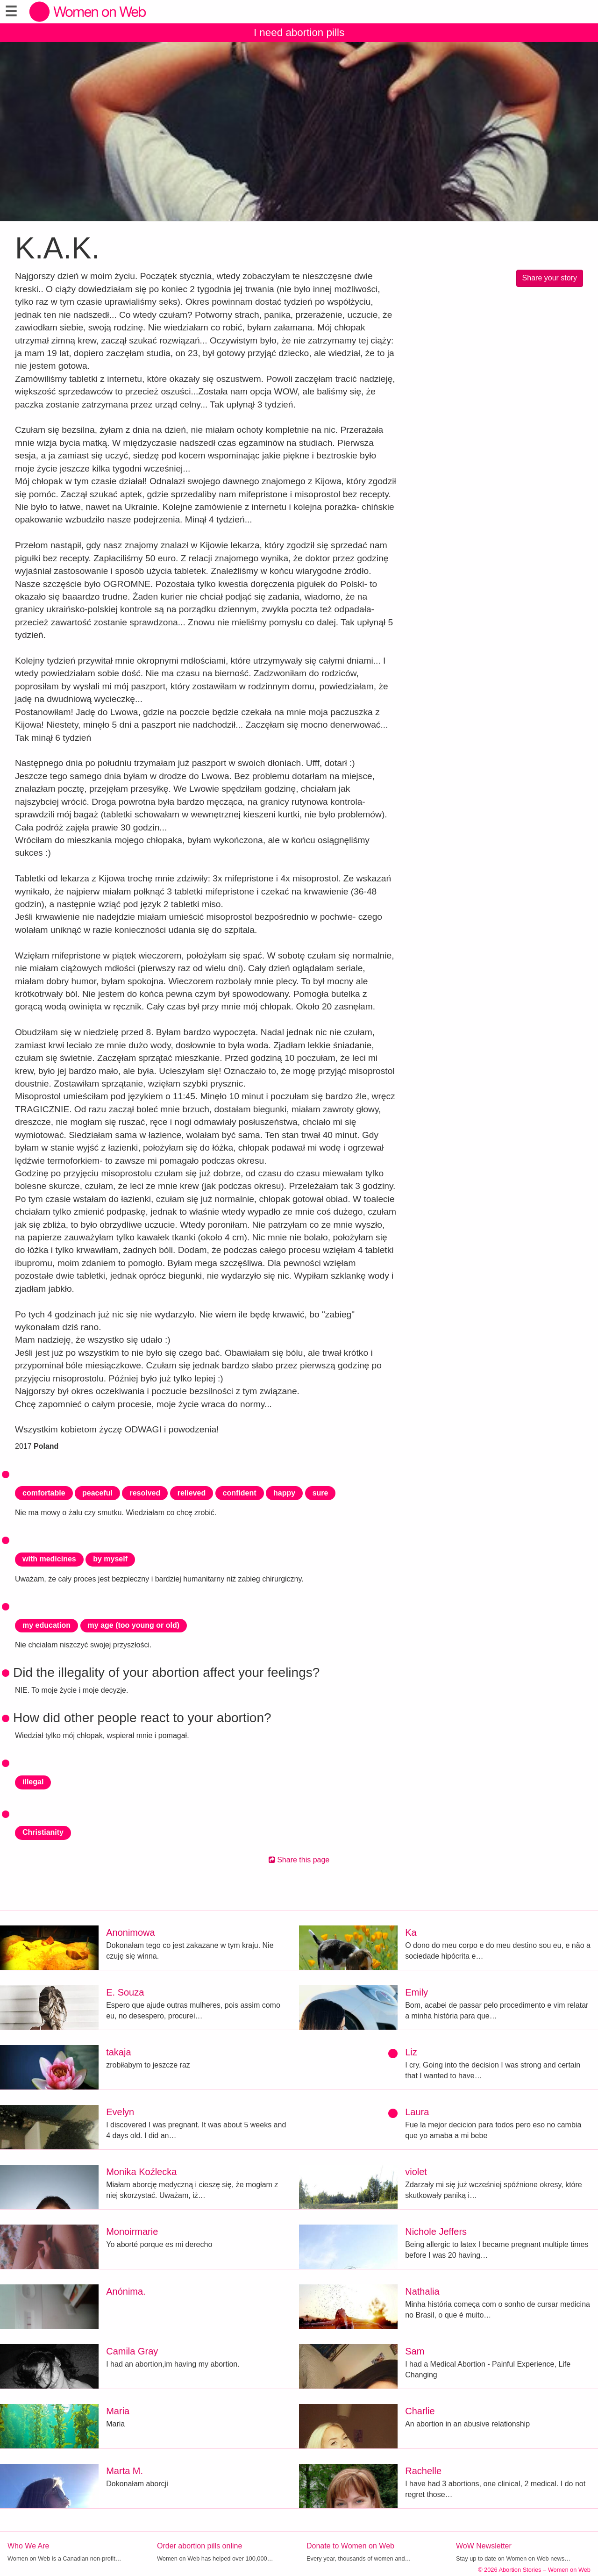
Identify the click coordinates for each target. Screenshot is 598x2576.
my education (46, 1625)
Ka (410, 1932)
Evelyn (120, 2112)
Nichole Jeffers (436, 2231)
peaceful (97, 1493)
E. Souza (125, 1992)
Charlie (419, 2411)
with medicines (49, 1559)
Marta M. (124, 2471)
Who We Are (28, 2546)
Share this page (299, 1860)
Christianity (43, 1832)
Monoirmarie (132, 2231)
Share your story (549, 278)
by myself (110, 1559)
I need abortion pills (299, 32)
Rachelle (423, 2471)
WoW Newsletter (484, 2546)
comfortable (43, 1493)
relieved (192, 1493)
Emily (416, 1992)
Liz (411, 2052)
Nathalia (422, 2291)
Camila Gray (132, 2351)
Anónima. (126, 2291)
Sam (414, 2351)
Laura (417, 2112)
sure (320, 1493)
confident (239, 1493)
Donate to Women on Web (350, 2546)
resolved (144, 1493)
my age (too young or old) (133, 1625)
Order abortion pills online (199, 2546)
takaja (118, 2052)
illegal (32, 1782)
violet (416, 2172)
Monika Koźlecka (141, 2172)
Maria (117, 2411)
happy (284, 1493)
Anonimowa (130, 1932)
